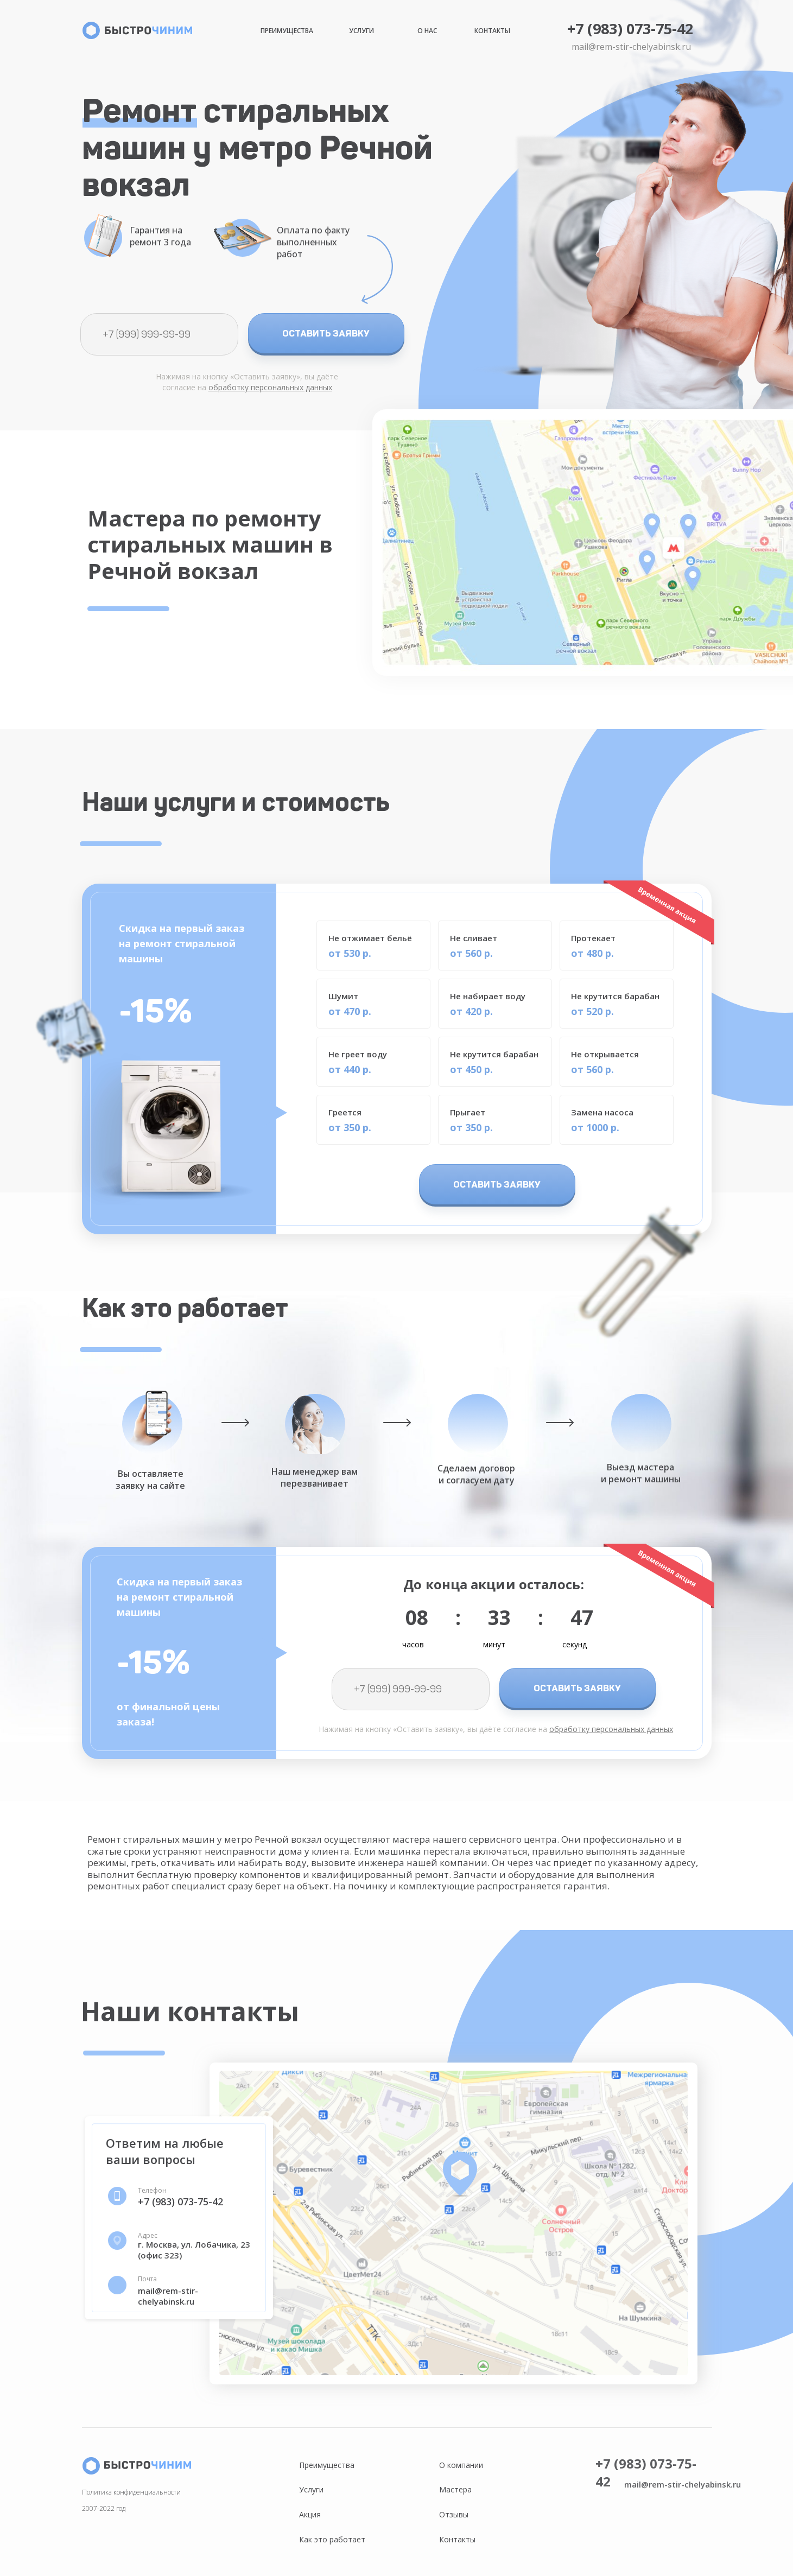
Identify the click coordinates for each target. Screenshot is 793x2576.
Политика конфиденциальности (131, 2492)
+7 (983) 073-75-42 (630, 28)
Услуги (361, 30)
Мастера (455, 2489)
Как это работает (332, 2539)
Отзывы (453, 2514)
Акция (310, 2514)
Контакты (492, 30)
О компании (461, 2465)
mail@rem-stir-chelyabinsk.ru (631, 47)
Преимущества (287, 30)
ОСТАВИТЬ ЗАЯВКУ (326, 333)
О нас (427, 30)
